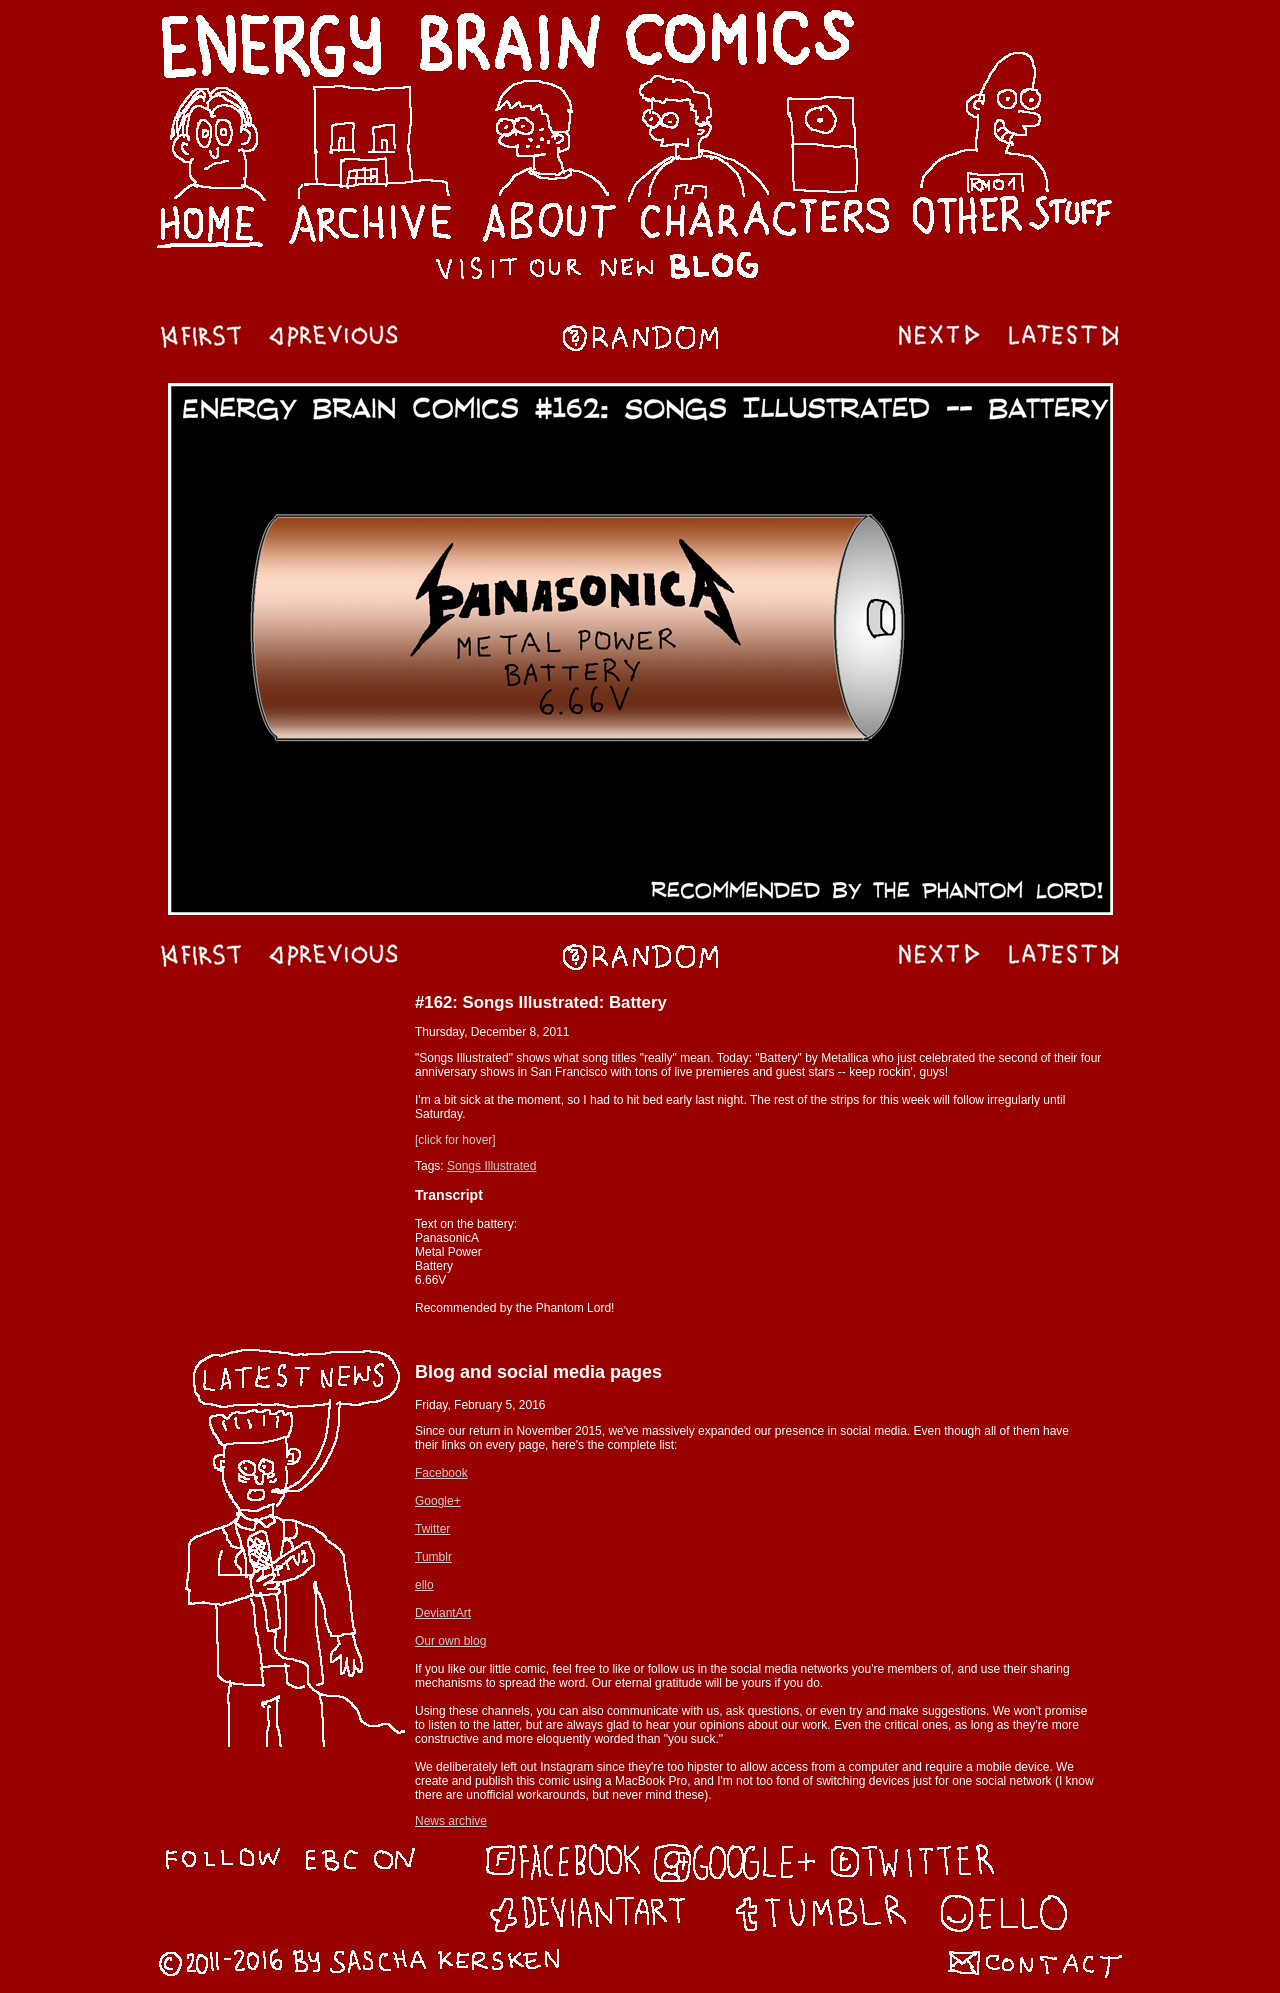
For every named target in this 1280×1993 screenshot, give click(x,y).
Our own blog (450, 1641)
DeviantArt (443, 1613)
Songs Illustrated (491, 1166)
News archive (451, 1821)
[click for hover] (455, 1140)
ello (424, 1585)
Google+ (438, 1501)
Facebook (441, 1473)
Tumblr (433, 1557)
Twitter (432, 1529)
